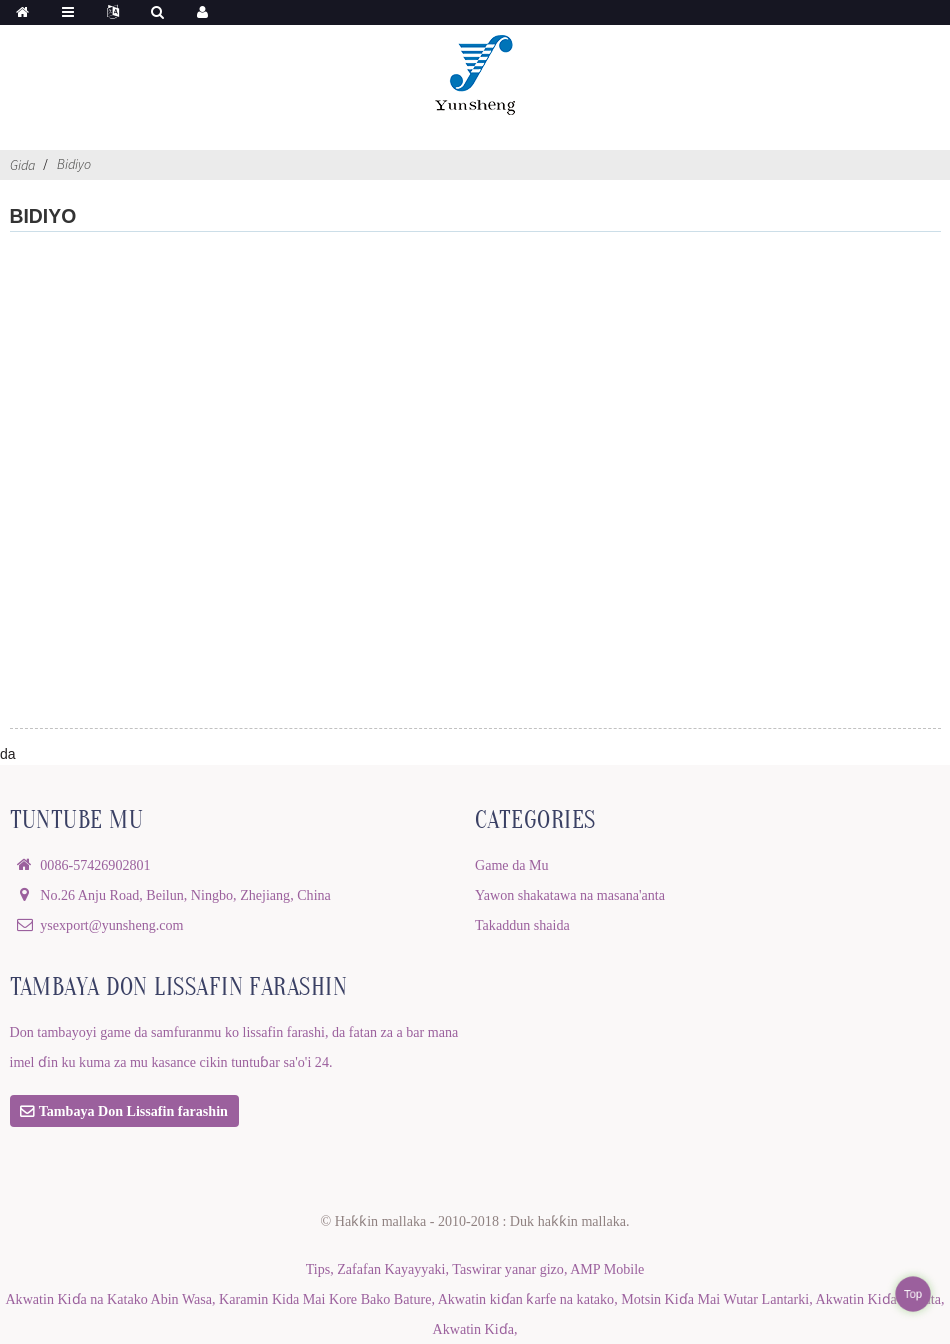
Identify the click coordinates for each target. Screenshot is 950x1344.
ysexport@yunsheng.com (111, 925)
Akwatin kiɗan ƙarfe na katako (526, 1299)
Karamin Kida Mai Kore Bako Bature (325, 1299)
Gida (22, 165)
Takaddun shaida (522, 925)
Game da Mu (512, 865)
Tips (318, 1269)
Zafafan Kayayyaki (391, 1269)
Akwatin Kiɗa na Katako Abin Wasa (108, 1299)
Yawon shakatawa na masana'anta (570, 895)
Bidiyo (74, 164)
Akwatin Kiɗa (473, 1329)
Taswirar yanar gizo (508, 1269)
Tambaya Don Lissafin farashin (133, 1111)
